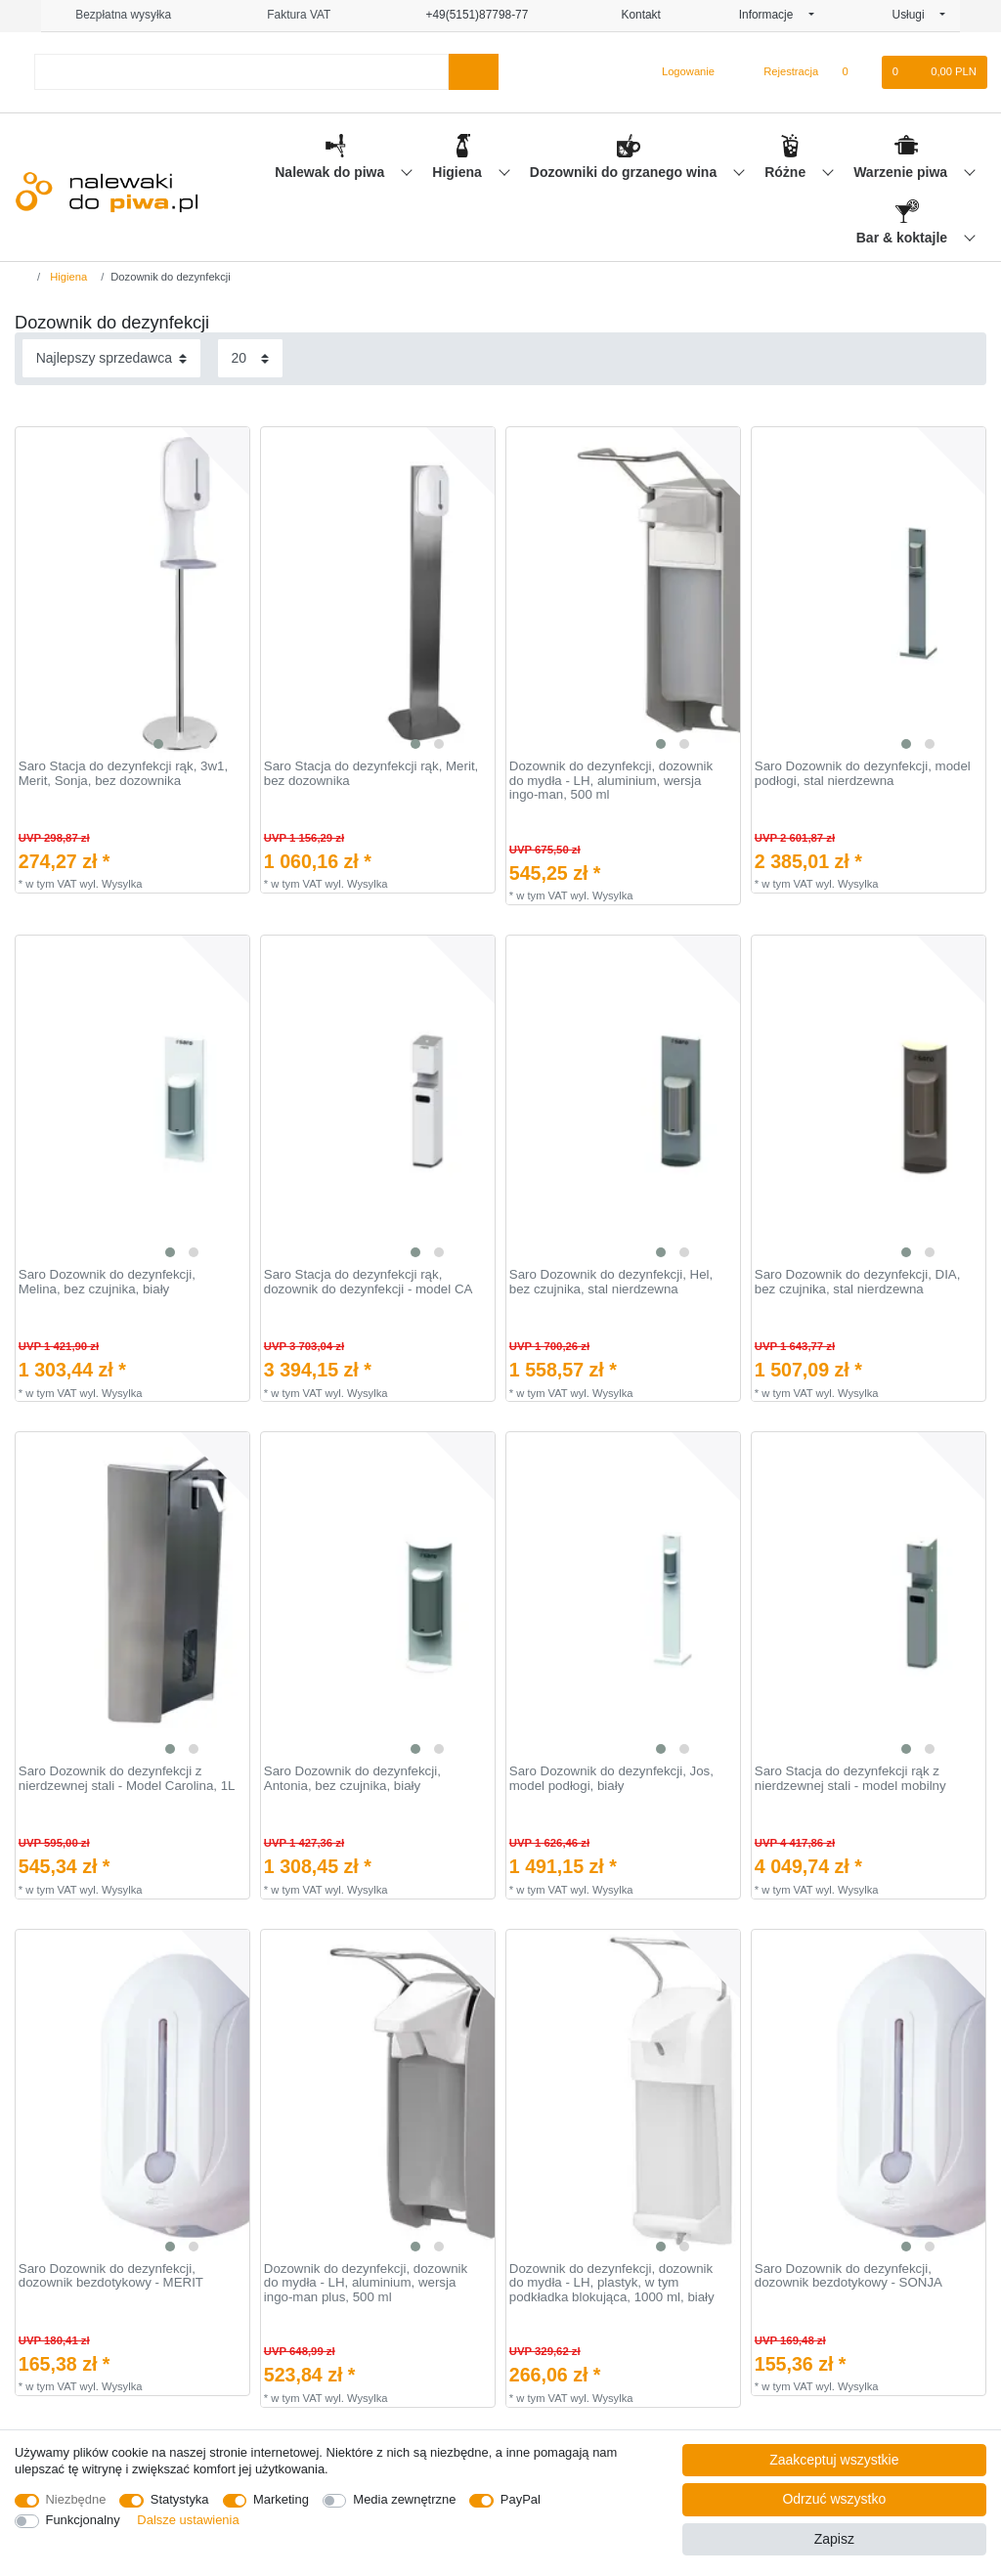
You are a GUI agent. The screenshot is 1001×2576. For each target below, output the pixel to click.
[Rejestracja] (779, 72)
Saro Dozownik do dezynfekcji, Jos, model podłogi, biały (611, 1779)
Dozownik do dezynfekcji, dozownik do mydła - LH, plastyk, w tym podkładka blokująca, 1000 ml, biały (612, 2283)
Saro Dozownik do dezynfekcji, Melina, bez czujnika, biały (107, 1282)
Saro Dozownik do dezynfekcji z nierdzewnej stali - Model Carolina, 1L (127, 1779)
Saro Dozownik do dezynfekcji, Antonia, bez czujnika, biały (352, 1779)
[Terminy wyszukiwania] (241, 72)
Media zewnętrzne (404, 2499)
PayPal (520, 2499)
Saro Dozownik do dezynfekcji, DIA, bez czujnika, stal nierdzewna (858, 1282)
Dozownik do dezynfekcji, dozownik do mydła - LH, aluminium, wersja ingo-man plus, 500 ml (365, 2283)
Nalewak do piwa (331, 172)
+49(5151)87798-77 (468, 15)
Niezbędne (76, 2499)
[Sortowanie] (111, 358)
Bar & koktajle (903, 237)
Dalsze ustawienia (188, 2519)
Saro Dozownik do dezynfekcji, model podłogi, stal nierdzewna (863, 774)
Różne (786, 172)
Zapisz (834, 2539)
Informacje (772, 15)
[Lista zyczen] (855, 72)
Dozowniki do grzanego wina (625, 172)
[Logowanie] (679, 72)
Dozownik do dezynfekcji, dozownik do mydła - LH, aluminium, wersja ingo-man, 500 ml (611, 781)
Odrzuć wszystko (834, 2499)
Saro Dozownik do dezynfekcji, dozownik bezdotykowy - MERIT (111, 2276)
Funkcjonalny (83, 2519)
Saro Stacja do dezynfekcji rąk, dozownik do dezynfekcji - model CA (368, 1282)
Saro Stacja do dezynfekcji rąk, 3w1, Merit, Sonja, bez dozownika (123, 774)
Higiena (458, 172)
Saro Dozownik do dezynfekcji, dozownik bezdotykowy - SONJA (848, 2276)
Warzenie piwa (902, 172)
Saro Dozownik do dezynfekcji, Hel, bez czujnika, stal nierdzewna (611, 1282)
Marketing (281, 2499)
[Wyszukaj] (474, 72)
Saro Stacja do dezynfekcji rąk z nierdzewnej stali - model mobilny (850, 1779)
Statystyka (180, 2499)
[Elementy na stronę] (250, 358)
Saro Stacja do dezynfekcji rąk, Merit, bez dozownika (371, 774)
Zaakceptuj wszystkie (833, 2459)
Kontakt (633, 15)
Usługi (914, 15)
